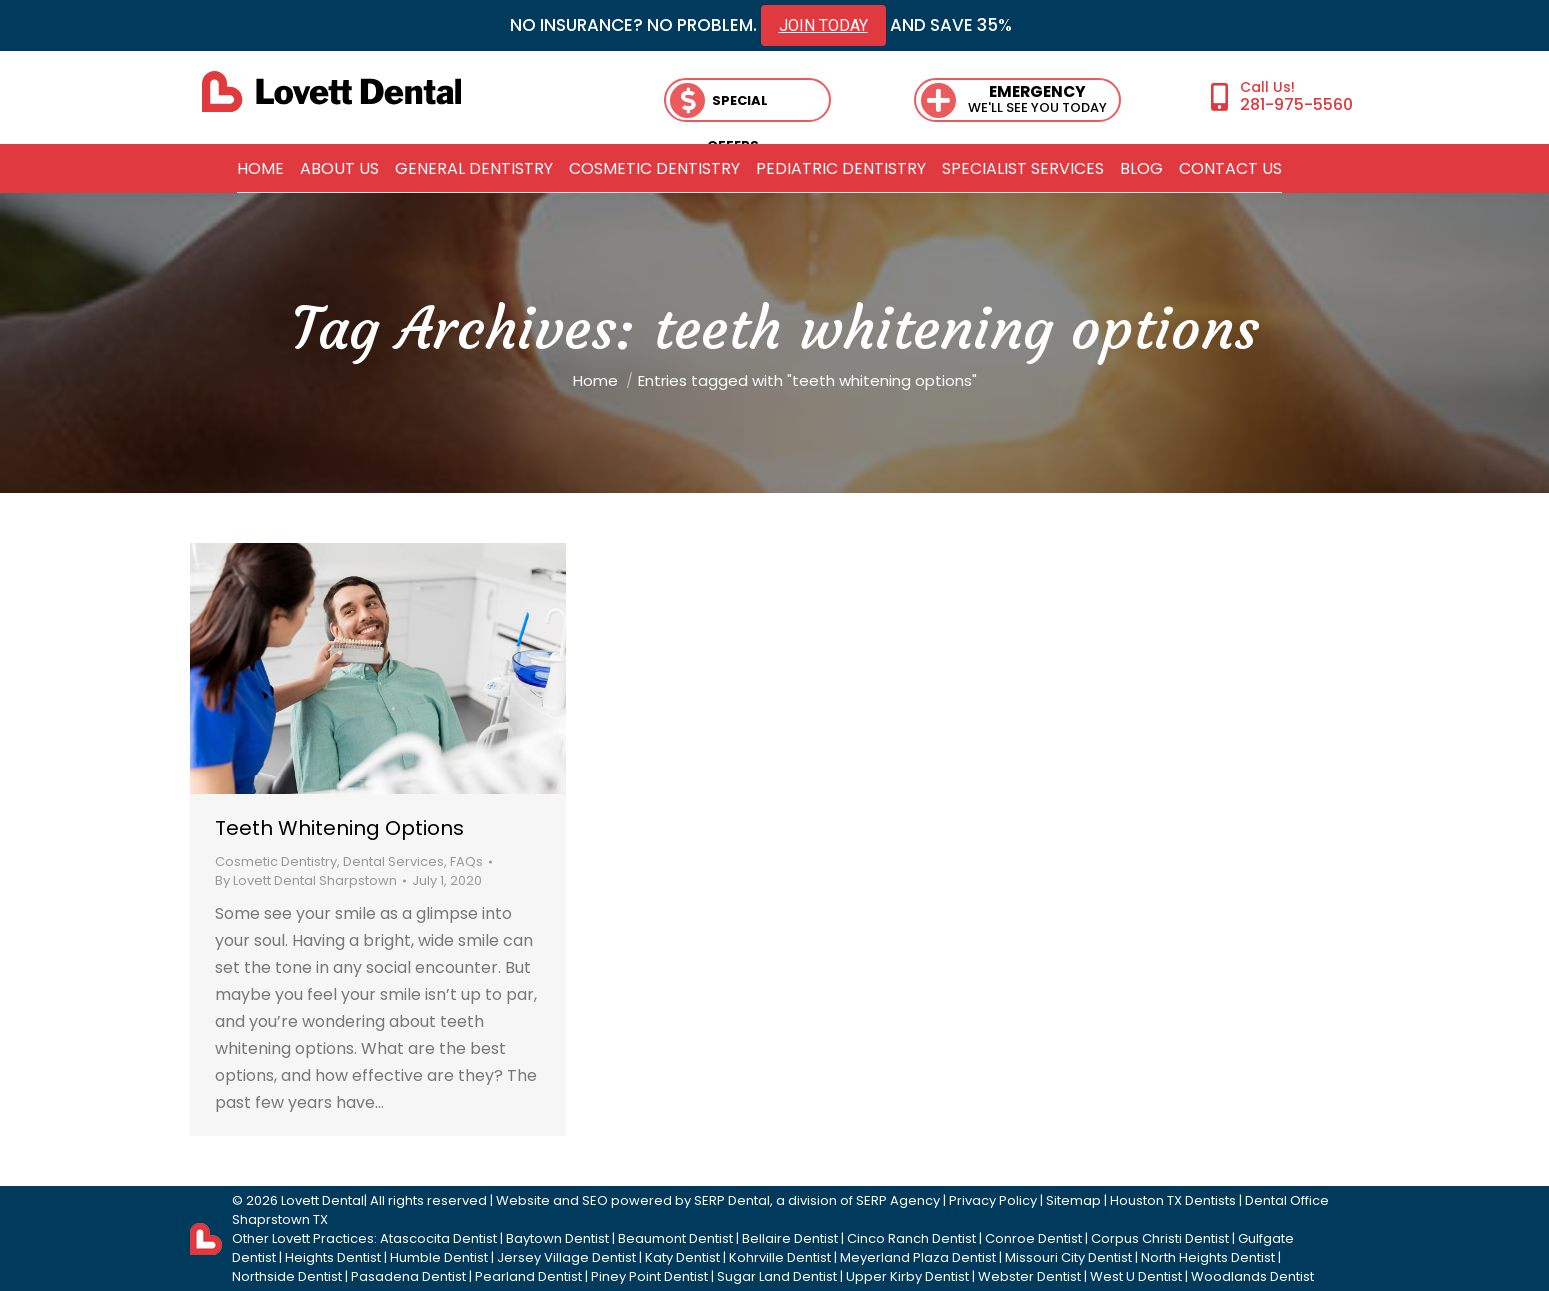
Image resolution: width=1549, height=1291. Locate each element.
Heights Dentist (333, 1257)
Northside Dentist (287, 1276)
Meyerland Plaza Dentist (918, 1257)
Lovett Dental (322, 1200)
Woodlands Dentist (1252, 1276)
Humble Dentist (439, 1257)
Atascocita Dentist (438, 1238)
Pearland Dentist (528, 1276)
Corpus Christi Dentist (1160, 1238)
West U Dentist (1136, 1276)
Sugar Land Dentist (777, 1276)
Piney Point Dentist (649, 1276)
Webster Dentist (1029, 1276)
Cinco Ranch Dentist (911, 1238)
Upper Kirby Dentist (907, 1276)
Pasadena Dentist (408, 1276)
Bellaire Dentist (790, 1238)
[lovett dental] (332, 91)
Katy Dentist (682, 1257)
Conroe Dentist (1033, 1238)
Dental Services (393, 861)
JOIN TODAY (823, 25)
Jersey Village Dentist (566, 1257)
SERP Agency (898, 1200)
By (306, 880)
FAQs (466, 861)
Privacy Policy (993, 1200)
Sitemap (1073, 1200)
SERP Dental (732, 1200)
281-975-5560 (1296, 104)
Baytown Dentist (557, 1238)
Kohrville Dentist (780, 1257)
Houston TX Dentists (1173, 1200)
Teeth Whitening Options (339, 828)
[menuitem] (260, 169)
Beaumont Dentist (675, 1238)
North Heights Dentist (1208, 1257)
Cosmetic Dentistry (276, 861)
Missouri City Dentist (1068, 1257)
